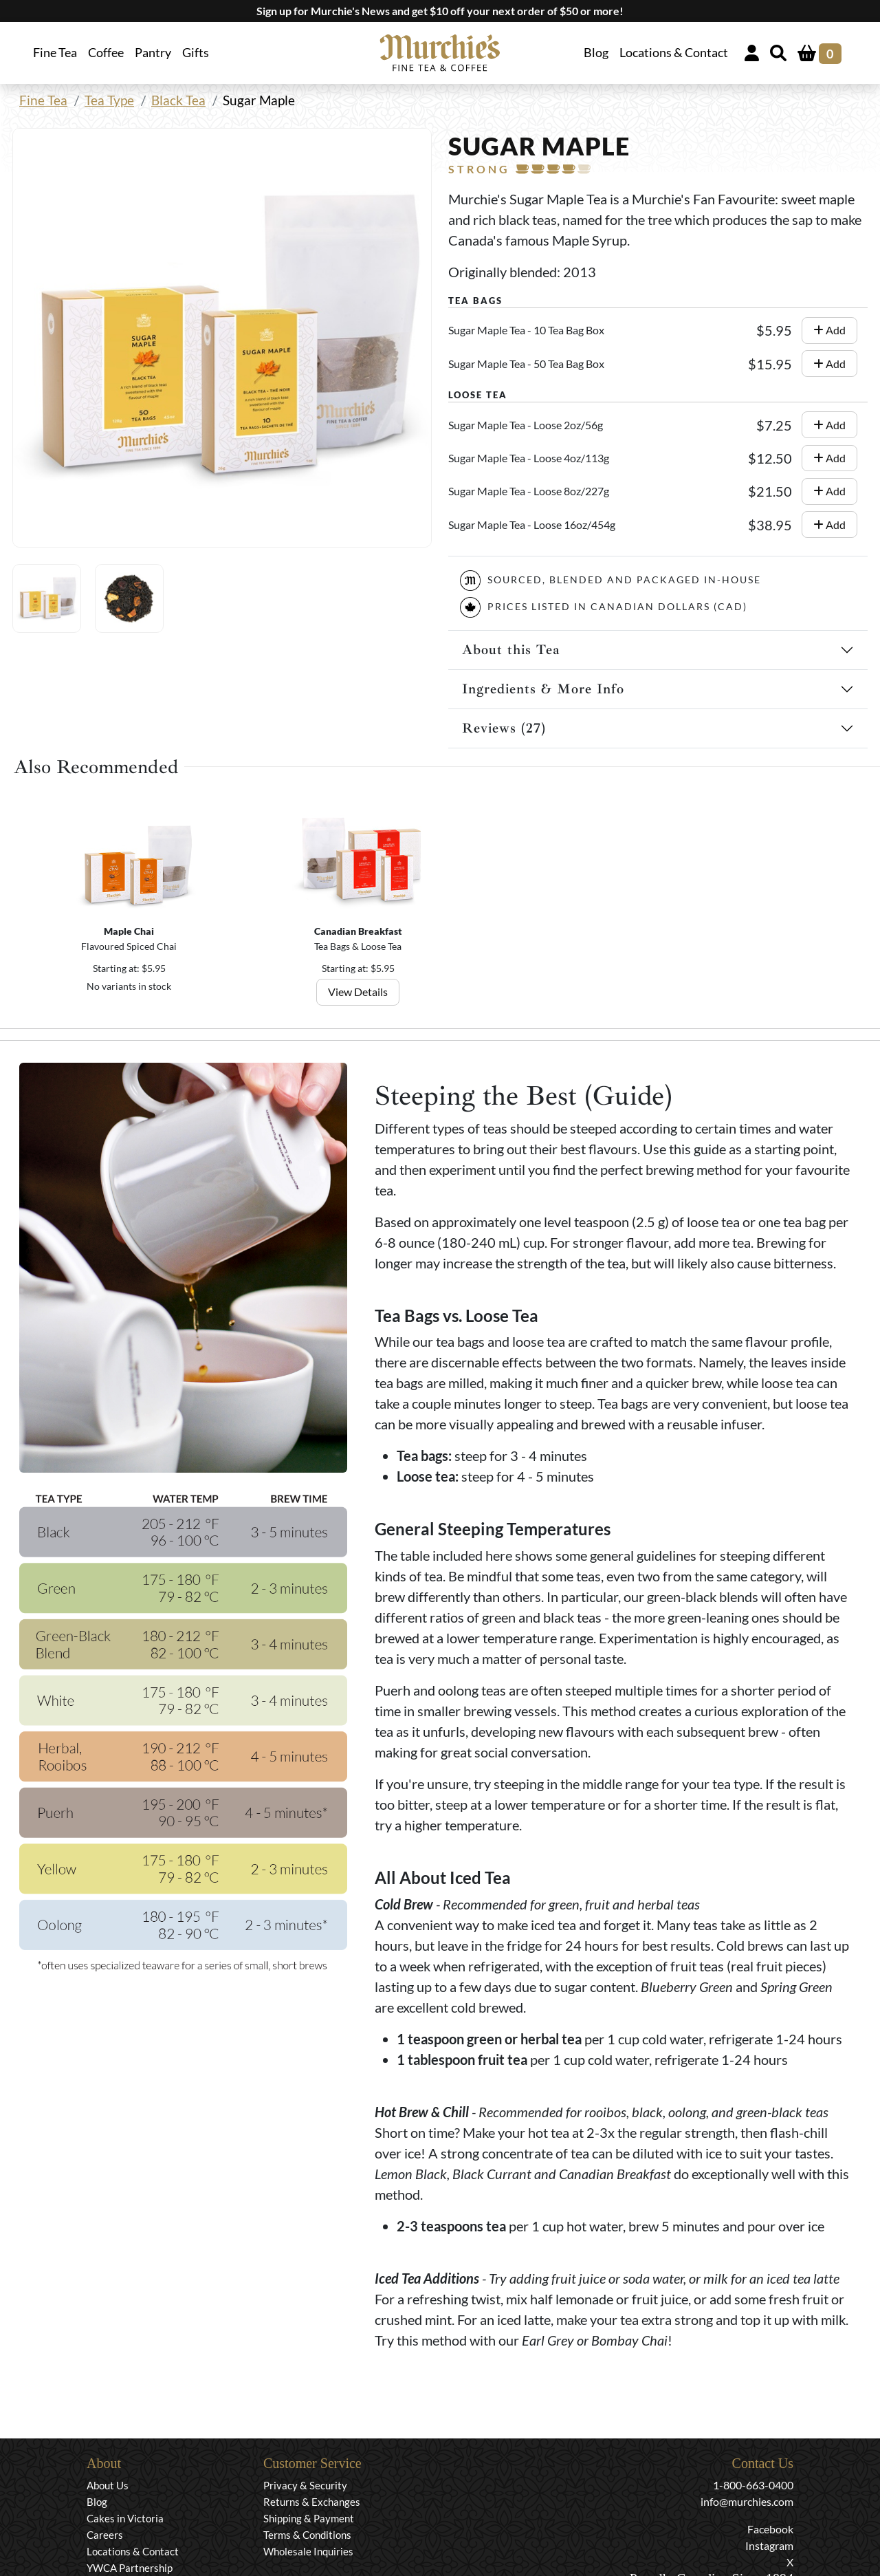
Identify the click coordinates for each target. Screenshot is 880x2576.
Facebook (770, 2528)
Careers (105, 2535)
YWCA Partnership (130, 2568)
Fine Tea (43, 100)
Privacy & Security (305, 2485)
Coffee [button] (106, 52)
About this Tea (511, 649)
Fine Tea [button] (55, 52)
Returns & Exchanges (311, 2502)
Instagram (769, 2545)
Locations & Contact (673, 52)
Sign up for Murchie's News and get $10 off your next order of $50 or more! (440, 10)
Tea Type (109, 100)
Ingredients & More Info (543, 688)
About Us (108, 2485)
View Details (358, 991)
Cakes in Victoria (125, 2518)
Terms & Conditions (307, 2535)
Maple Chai (129, 931)
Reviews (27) (504, 728)
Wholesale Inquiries (308, 2551)
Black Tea (178, 100)
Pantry (153, 52)
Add (829, 329)
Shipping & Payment (308, 2518)
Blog (596, 52)
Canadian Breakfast (358, 931)
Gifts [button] (195, 52)
